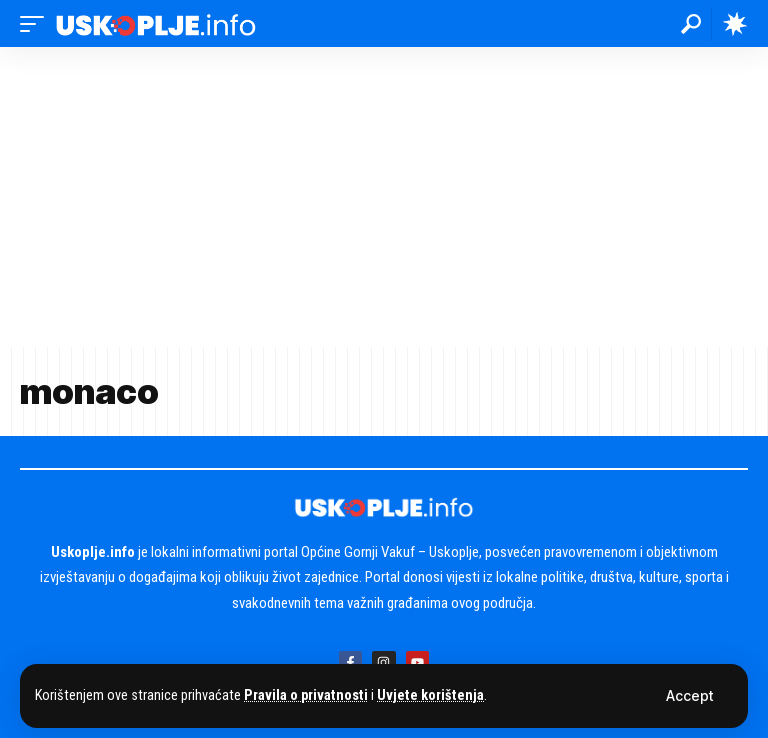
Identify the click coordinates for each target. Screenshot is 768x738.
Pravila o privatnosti (306, 695)
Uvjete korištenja (430, 695)
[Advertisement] (384, 197)
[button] (689, 696)
